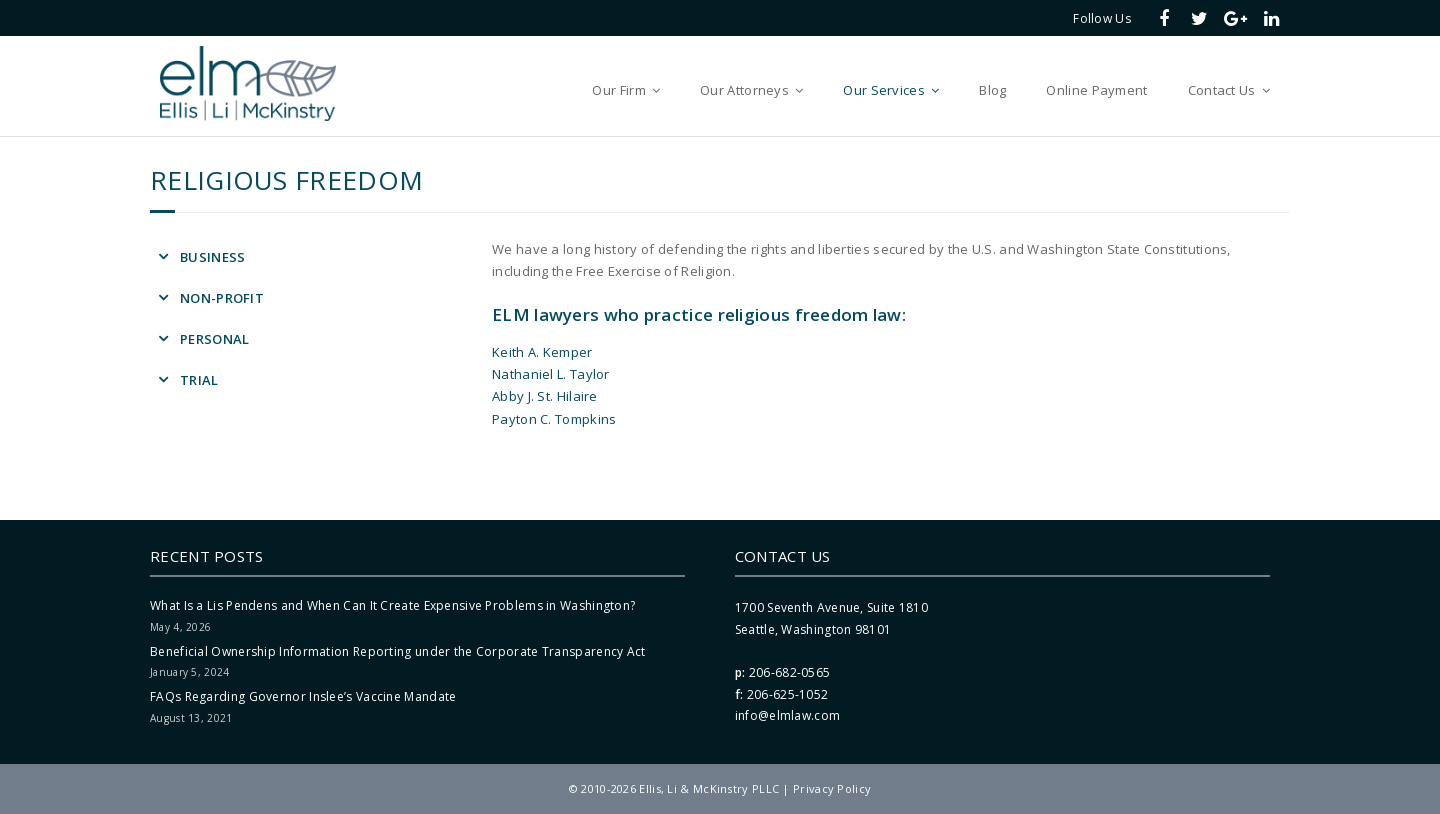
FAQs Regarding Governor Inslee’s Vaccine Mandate (303, 696)
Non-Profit (222, 298)
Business (212, 257)
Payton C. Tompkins (554, 419)
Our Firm (618, 90)
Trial (199, 380)
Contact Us (1222, 90)
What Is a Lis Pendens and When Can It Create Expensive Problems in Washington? (392, 605)
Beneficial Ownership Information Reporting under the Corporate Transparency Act (398, 651)
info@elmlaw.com (788, 715)
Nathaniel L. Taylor (551, 374)
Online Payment (1096, 90)
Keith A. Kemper (542, 352)
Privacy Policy (832, 788)
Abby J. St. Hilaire (545, 396)
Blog (992, 90)
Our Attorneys (744, 90)
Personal (214, 339)
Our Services (884, 90)
